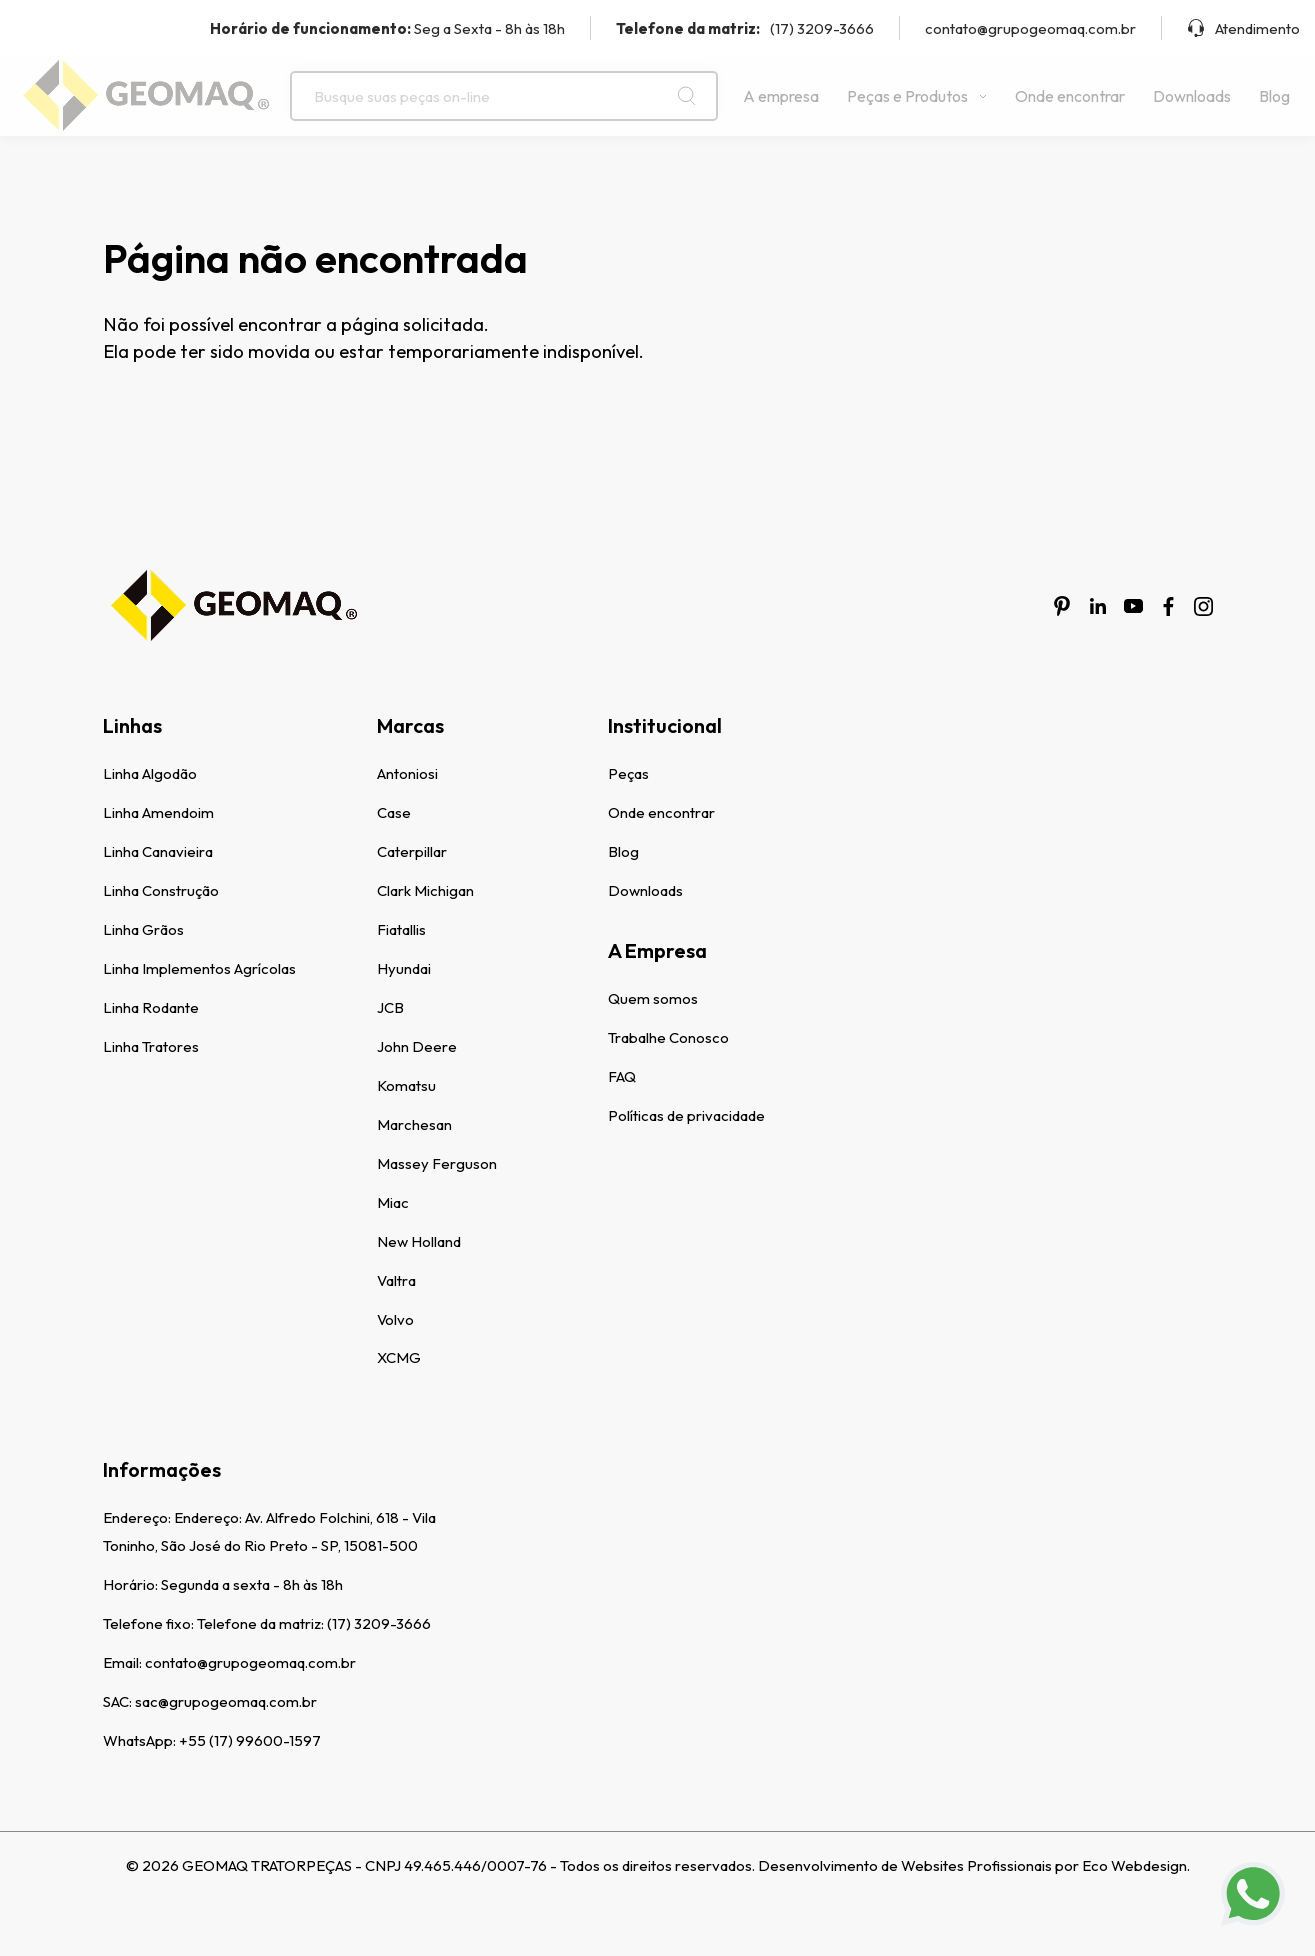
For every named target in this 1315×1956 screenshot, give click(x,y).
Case (394, 812)
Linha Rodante (151, 1007)
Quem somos (653, 998)
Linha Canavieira (158, 851)
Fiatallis (401, 929)
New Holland (419, 1241)
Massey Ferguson (437, 1163)
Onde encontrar (1070, 96)
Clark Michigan (425, 890)
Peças (628, 773)
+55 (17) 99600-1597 (250, 1740)
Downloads (1192, 96)
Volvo (395, 1319)
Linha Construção (161, 890)
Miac (393, 1202)
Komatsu (406, 1085)
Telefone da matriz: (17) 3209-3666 (314, 1623)
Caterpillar (412, 851)
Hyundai (404, 968)
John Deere (417, 1046)
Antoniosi (407, 773)
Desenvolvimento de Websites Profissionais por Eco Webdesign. (974, 1865)
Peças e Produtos (917, 96)
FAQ (622, 1076)
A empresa (781, 96)
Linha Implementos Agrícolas (199, 968)
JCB (390, 1007)
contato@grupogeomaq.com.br (1030, 28)
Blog (1274, 96)
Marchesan (414, 1124)
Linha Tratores (151, 1046)
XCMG (399, 1357)
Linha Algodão (150, 773)
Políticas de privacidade (686, 1115)
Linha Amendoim (158, 812)
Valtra (396, 1280)
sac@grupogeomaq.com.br (226, 1701)
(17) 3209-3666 (745, 28)
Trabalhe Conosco (668, 1037)
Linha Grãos (143, 929)
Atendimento (1243, 28)
